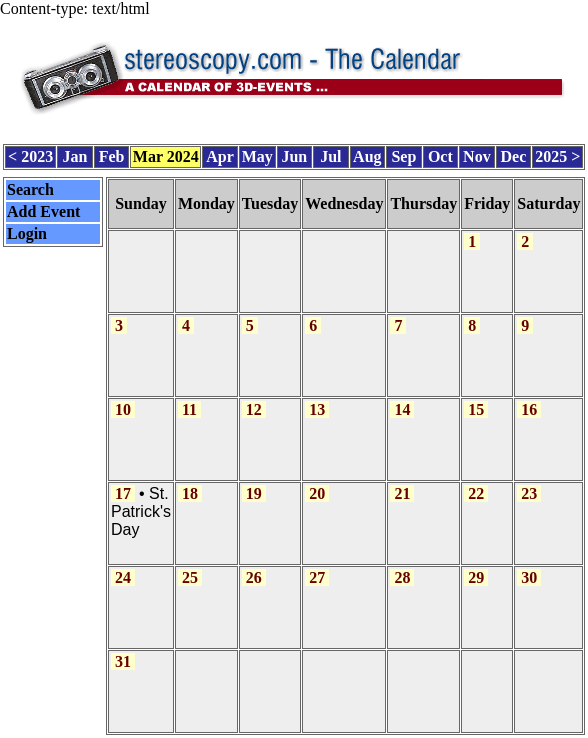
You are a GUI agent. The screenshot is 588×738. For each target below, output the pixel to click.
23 (529, 493)
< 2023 (30, 156)
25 (190, 577)
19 (254, 493)
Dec (514, 156)
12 (254, 409)
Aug (367, 156)
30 (529, 577)
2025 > (557, 156)
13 (317, 409)
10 (123, 409)
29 (476, 577)
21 (402, 493)
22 (476, 493)
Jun (294, 156)
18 (190, 493)
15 (476, 409)
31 (123, 661)
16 (529, 409)
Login (27, 233)
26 (254, 577)
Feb (112, 156)
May (257, 156)
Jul (330, 156)
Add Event (43, 211)
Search (30, 189)
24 (123, 577)
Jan (75, 156)
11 (189, 409)
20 (317, 493)
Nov (477, 156)
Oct (440, 156)
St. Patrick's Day (141, 511)
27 (317, 577)
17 (123, 493)
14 (402, 409)
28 (402, 577)
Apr (220, 156)
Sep (403, 156)
